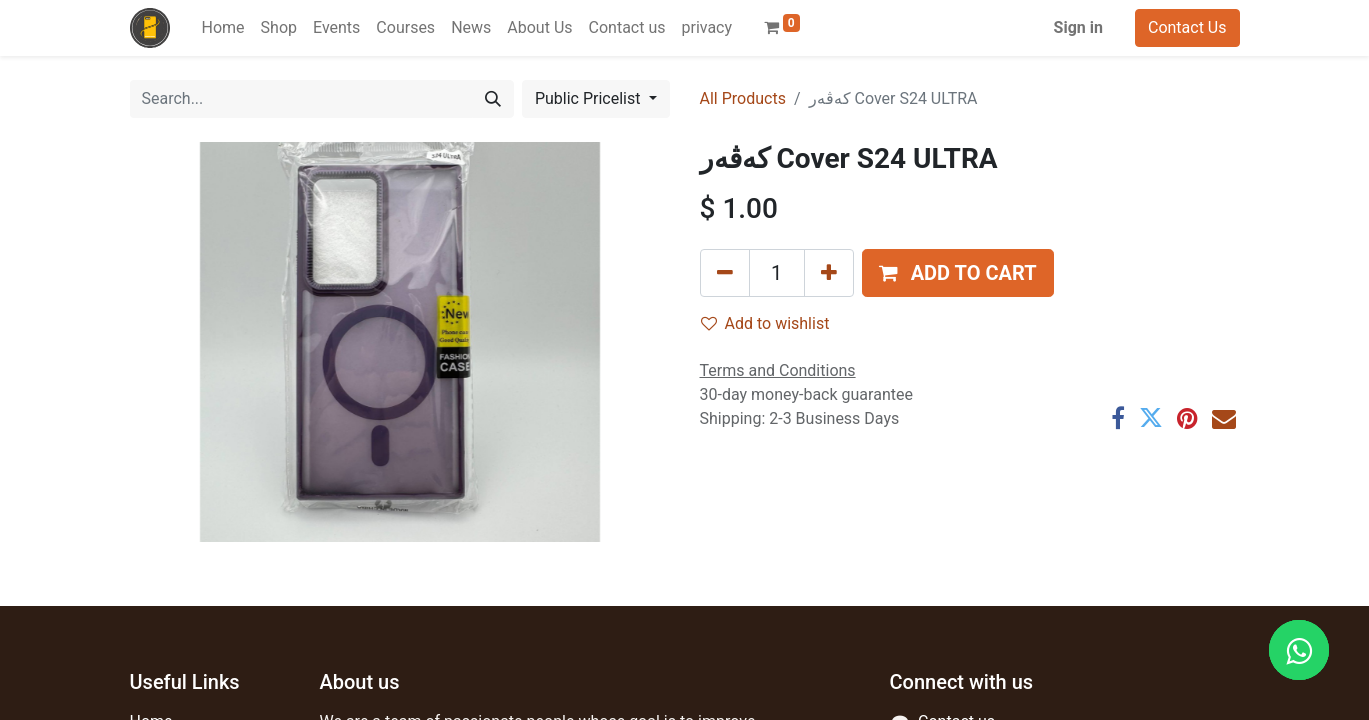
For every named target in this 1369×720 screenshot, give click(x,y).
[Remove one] (725, 273)
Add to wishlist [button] (765, 323)
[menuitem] (223, 28)
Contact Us (1187, 27)
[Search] (493, 99)
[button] (958, 273)
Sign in (1078, 27)
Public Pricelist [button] (590, 98)
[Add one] (829, 273)
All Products (743, 98)
